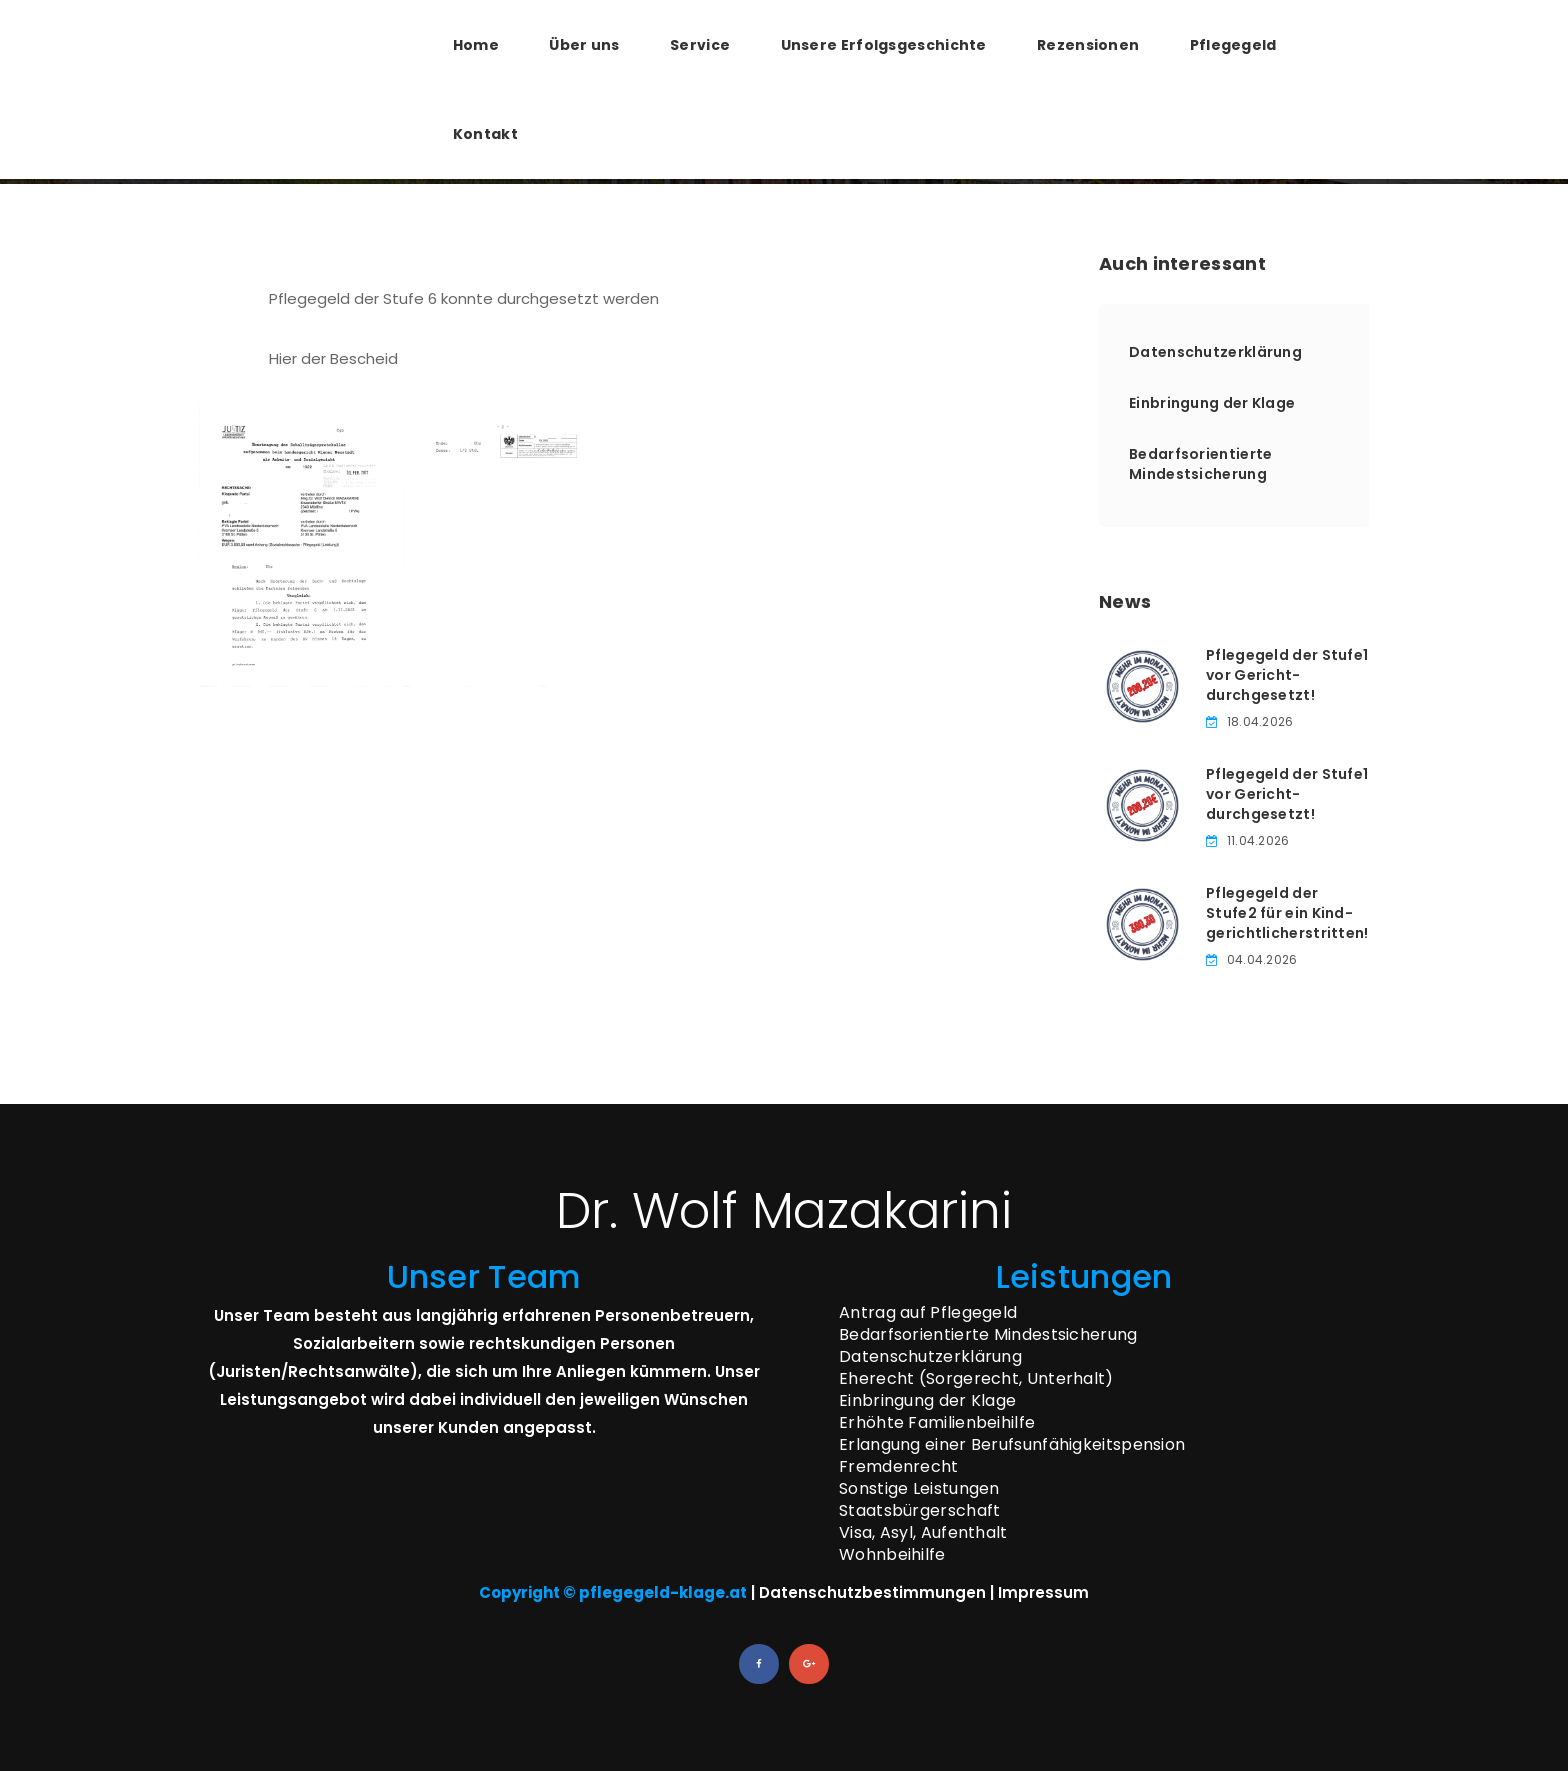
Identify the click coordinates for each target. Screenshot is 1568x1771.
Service (700, 45)
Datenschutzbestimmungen (872, 1592)
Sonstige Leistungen (919, 1488)
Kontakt (485, 134)
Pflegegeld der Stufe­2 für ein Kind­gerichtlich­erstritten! (1287, 913)
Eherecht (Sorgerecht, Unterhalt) (976, 1378)
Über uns (584, 45)
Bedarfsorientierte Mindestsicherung (1200, 464)
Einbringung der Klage (1212, 403)
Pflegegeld (1233, 45)
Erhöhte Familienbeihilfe (937, 1422)
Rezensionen (1088, 45)
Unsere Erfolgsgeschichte (884, 45)
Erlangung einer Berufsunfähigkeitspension (1012, 1444)
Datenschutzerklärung (1215, 352)
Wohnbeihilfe (892, 1554)
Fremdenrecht (899, 1466)
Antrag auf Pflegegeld (928, 1312)
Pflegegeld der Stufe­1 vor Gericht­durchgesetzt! (1287, 675)
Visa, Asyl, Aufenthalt (923, 1532)
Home (476, 45)
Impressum (1043, 1592)
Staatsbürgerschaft (919, 1510)
